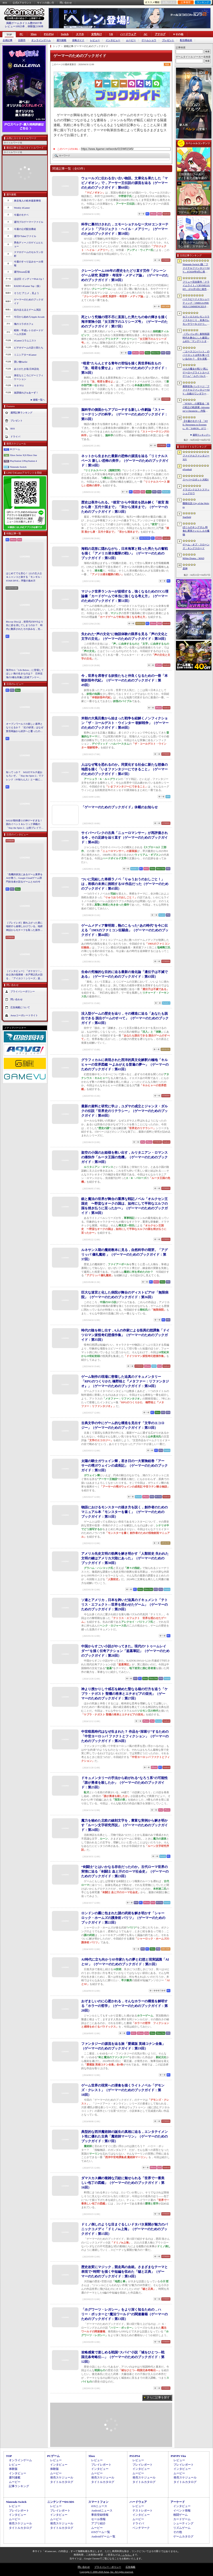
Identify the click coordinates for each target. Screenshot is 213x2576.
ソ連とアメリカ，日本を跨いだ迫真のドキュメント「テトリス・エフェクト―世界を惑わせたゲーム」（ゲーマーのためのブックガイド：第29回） (124, 1604)
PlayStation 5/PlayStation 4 (23, 461)
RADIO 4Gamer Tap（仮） (28, 286)
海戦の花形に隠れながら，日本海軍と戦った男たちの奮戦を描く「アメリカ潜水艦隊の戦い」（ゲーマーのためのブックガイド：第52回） (124, 553)
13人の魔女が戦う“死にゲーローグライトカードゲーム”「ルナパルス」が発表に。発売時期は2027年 (196, 372)
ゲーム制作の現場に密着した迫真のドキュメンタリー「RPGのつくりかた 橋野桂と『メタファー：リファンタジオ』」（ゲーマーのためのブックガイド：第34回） (125, 1381)
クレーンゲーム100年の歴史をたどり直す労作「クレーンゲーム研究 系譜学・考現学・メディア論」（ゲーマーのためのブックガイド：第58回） (125, 275)
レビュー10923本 (15, 26)
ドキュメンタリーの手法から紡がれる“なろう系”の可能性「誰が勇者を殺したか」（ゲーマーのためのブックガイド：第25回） (124, 1782)
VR (111, 34)
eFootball (187, 469)
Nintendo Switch (18, 467)
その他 (177, 2532)
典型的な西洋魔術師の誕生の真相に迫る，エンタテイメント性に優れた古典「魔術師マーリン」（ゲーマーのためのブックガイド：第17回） (124, 2136)
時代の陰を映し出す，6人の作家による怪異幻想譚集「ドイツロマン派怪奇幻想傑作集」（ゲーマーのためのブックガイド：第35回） (125, 1335)
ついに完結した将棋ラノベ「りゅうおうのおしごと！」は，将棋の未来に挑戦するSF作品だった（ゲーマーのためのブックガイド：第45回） (124, 883)
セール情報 (98, 2519)
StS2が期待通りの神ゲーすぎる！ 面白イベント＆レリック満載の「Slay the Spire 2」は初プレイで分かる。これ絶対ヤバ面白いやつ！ (25, 824)
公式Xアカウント (22, 2)
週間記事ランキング (21, 412)
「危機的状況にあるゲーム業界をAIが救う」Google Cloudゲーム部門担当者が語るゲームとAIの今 (24, 878)
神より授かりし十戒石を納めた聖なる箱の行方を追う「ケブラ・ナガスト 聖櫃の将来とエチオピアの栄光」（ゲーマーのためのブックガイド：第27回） (124, 1693)
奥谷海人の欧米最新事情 (27, 200)
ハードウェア (128, 34)
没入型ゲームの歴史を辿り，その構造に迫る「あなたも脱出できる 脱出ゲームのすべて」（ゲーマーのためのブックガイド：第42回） (125, 1018)
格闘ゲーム (180, 2514)
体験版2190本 (35, 26)
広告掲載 (130, 2567)
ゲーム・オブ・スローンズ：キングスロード (196, 546)
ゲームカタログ (183, 2536)
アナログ (160, 34)
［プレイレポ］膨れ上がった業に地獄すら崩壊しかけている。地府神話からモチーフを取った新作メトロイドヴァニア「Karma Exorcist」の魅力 (24, 926)
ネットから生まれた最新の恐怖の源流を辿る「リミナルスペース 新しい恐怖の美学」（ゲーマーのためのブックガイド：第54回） (125, 460)
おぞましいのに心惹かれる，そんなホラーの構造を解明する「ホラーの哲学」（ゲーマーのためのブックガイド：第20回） (124, 2005)
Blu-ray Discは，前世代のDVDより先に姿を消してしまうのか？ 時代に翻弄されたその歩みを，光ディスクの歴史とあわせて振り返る (24, 625)
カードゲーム (182, 2519)
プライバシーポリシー (22, 991)
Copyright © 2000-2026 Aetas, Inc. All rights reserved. (106, 2571)
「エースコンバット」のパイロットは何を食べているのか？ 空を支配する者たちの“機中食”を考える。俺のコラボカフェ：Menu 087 (196, 355)
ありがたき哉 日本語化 (26, 369)
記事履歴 (186, 2)
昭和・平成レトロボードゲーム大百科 (28, 332)
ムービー (131, 40)
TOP (9, 34)
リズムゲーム (182, 2527)
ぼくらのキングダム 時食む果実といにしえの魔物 (196, 531)
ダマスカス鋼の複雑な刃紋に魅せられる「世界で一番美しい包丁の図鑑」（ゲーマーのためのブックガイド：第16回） (122, 2182)
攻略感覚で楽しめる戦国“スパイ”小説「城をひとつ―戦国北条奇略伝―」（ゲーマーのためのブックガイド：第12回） (122, 2357)
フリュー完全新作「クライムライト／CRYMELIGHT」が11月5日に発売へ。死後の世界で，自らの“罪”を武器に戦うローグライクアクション (196, 285)
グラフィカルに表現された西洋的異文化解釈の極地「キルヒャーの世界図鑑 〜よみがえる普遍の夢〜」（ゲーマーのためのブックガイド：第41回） (125, 1064)
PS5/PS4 (48, 34)
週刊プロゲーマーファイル (28, 222)
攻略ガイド (78, 40)
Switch (65, 34)
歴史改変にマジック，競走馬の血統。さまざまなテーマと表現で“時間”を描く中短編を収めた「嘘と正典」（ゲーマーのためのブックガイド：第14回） (124, 2271)
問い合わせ (66, 2)
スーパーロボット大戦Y (196, 479)
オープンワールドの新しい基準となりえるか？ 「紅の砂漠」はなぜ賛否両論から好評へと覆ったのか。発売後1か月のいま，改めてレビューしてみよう (24, 727)
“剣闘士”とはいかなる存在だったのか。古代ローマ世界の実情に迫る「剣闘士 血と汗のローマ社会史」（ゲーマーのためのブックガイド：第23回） (125, 1871)
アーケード (177, 2502)
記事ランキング (19, 2486)
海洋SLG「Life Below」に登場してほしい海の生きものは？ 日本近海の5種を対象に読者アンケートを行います (25, 674)
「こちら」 (126, 2554)
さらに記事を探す (158, 2397)
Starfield (187, 517)
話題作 (22, 40)
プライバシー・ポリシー (107, 2567)
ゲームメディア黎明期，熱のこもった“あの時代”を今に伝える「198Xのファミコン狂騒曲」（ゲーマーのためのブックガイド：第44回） (124, 930)
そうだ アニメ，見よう (26, 293)
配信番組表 (186, 40)
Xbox (33, 34)
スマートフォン (98, 2502)
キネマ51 (19, 385)
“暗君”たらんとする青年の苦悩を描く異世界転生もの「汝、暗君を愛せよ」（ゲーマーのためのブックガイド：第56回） (124, 368)
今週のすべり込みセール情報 (28, 263)
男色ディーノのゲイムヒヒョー (28, 244)
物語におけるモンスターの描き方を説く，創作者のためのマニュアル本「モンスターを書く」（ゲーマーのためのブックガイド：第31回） (124, 1511)
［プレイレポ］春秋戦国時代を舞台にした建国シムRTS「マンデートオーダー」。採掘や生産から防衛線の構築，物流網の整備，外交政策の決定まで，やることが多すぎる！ (196, 338)
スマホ (80, 34)
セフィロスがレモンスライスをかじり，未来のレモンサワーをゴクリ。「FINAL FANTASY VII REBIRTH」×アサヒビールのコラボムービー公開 (196, 320)
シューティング (183, 2523)
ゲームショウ (149, 40)
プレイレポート (101, 2464)
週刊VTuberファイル (25, 236)
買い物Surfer (21, 361)
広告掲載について (20, 1007)
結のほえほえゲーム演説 (27, 309)
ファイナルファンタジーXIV (196, 457)
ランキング (203, 2)
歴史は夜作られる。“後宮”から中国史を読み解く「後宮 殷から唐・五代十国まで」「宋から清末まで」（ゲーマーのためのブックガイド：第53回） (125, 507)
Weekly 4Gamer (22, 207)
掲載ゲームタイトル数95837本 (24, 23)
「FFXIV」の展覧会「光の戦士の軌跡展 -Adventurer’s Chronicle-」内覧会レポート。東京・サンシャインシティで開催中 (196, 407)
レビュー (95, 40)
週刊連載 (61, 40)
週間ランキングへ (201, 435)
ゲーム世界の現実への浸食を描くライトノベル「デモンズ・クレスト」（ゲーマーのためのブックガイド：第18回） (122, 2090)
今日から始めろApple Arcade (29, 316)
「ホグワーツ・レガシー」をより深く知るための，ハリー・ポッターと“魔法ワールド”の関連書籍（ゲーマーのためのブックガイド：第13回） (124, 2314)
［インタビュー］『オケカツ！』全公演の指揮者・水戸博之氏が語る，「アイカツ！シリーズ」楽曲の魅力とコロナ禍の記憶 (24, 975)
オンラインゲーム (41, 40)
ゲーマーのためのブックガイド (28, 301)
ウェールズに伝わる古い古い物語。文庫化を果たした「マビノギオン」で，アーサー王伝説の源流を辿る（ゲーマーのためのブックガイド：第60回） (124, 182)
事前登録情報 (99, 2514)
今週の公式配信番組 (25, 229)
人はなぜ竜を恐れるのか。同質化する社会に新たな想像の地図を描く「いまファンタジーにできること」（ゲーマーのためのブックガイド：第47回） (124, 769)
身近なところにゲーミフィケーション (28, 377)
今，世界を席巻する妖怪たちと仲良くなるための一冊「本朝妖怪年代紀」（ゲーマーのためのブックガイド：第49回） (124, 680)
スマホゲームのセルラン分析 (28, 254)
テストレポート (142, 2510)
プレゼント (168, 40)
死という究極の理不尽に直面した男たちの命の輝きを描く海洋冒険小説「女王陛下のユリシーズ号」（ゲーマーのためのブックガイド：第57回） (124, 321)
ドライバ (15, 436)
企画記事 (7, 40)
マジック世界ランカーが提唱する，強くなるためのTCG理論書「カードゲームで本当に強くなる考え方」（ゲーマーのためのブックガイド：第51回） (124, 596)
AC (145, 34)
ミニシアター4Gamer (25, 354)
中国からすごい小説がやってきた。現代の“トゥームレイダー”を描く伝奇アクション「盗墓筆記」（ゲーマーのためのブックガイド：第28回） (125, 1650)
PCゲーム (15, 449)
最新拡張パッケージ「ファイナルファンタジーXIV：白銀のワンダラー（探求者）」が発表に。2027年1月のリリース (196, 390)
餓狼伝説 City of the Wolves (196, 505)
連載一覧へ (39, 399)
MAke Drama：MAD (193, 558)
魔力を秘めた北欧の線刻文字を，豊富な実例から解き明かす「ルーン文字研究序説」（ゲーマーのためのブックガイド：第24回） (124, 1825)
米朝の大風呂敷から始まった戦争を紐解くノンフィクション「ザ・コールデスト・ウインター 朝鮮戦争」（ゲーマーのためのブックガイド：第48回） (125, 722)
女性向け (96, 34)
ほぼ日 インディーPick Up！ (29, 279)
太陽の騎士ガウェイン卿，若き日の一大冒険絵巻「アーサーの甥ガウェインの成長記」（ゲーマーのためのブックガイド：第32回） (124, 1465)
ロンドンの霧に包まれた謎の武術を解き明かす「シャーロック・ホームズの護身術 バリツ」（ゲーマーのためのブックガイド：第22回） (123, 1917)
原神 (185, 568)
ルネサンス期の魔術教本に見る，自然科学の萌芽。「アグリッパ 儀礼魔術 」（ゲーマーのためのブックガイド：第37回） (124, 1254)
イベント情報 (182, 2510)
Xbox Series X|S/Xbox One (23, 455)
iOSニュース (99, 2506)
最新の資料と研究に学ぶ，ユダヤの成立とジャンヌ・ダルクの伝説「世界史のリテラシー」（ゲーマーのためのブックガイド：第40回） (124, 1110)
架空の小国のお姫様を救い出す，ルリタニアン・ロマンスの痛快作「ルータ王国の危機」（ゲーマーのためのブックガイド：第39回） (124, 1157)
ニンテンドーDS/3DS (60, 2502)
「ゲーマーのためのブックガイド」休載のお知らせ (119, 807)
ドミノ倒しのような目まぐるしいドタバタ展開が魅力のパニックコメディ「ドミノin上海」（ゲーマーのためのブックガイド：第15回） (124, 2229)
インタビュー (113, 40)
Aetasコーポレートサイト (24, 1015)
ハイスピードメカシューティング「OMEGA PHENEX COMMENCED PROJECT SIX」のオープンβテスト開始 (196, 303)
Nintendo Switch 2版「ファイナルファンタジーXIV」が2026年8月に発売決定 (196, 268)
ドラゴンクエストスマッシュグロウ (196, 491)
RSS (5, 2)
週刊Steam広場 (22, 271)
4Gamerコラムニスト (25, 340)
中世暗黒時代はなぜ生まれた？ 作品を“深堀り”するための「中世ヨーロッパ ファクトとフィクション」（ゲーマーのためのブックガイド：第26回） (125, 1736)
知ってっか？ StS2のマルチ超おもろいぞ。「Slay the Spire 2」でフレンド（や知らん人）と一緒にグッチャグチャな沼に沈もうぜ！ (24, 776)
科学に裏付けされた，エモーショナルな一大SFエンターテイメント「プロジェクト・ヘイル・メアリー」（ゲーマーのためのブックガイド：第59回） (124, 229)
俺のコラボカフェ (24, 324)
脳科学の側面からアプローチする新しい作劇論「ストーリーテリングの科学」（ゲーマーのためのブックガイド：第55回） (124, 414)
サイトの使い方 (45, 2)
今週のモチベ (21, 214)
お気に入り (169, 2)
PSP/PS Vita (178, 2456)
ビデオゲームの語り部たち (28, 347)
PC (21, 34)
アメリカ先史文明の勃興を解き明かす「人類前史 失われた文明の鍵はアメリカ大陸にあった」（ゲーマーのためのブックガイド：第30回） (125, 1558)
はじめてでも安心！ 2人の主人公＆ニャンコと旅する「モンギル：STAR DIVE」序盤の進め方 (24, 577)
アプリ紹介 (98, 2523)
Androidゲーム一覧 (103, 2536)
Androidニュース (101, 2510)
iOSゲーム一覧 (100, 2532)
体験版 (13, 2468)
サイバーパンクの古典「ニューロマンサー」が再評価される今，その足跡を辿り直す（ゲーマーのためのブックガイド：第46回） (124, 837)
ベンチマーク (141, 2527)
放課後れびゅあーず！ (26, 392)
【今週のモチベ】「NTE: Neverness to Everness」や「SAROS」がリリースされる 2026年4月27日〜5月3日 (196, 425)
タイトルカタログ (61, 2482)
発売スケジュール (61, 2477)
